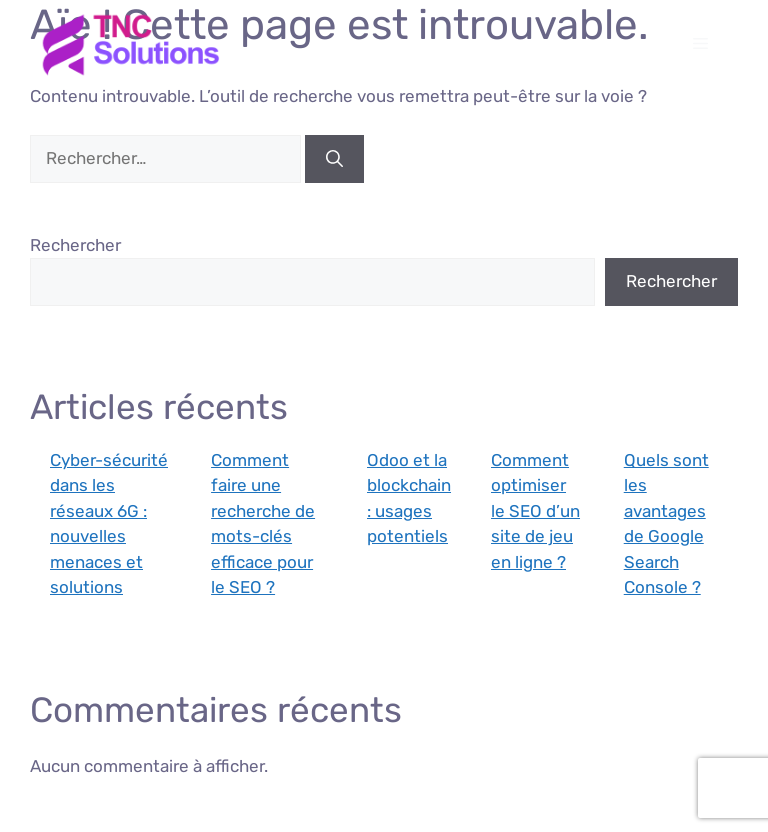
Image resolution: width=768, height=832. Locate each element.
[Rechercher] (334, 159)
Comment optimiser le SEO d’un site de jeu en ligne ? (535, 511)
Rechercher (75, 245)
